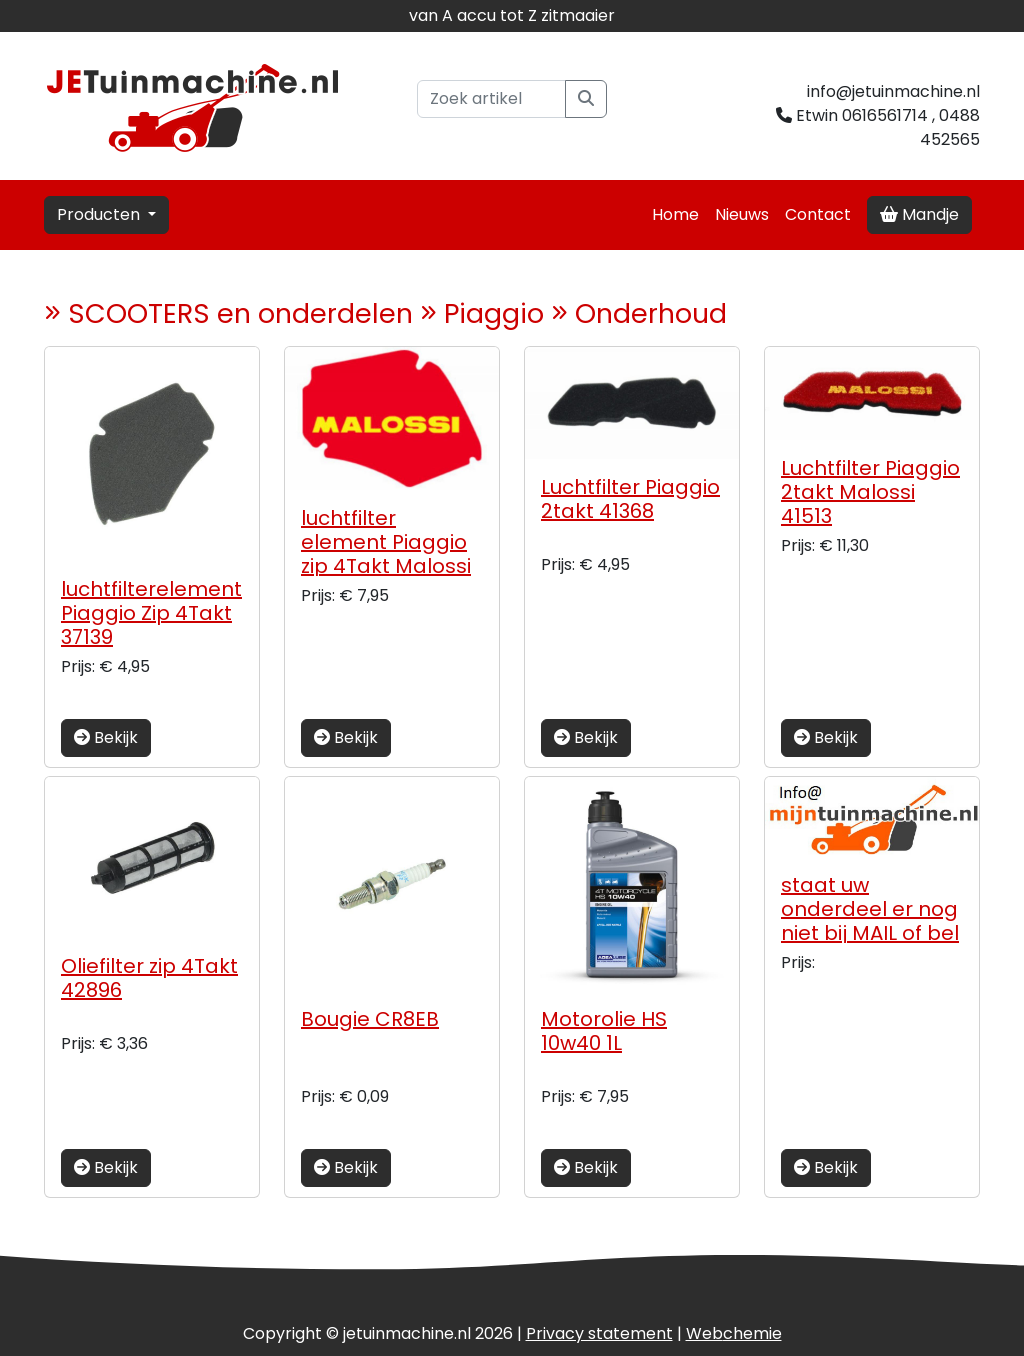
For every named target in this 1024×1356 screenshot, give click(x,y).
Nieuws (742, 214)
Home (675, 214)
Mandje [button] (919, 214)
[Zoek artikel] (491, 99)
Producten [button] (100, 214)
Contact (818, 214)
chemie (734, 1333)
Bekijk (106, 737)
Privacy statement (599, 1333)
